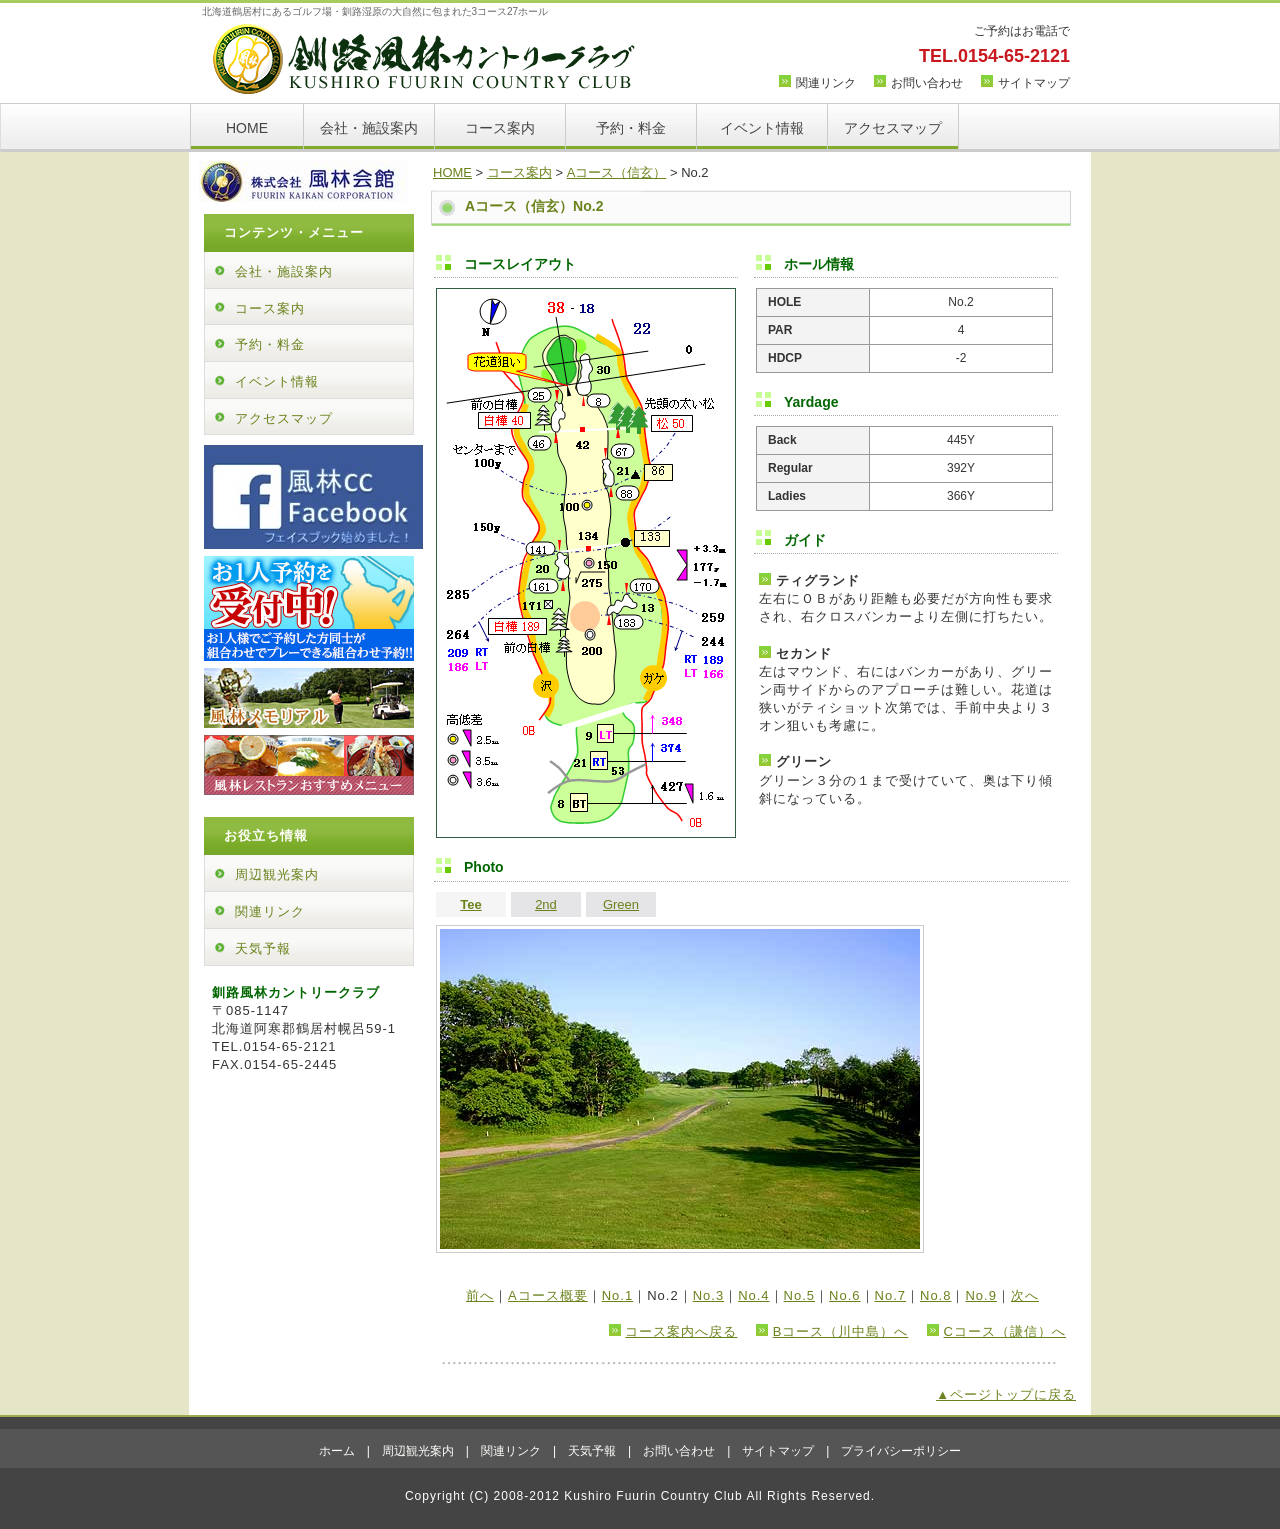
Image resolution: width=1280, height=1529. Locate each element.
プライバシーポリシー (901, 1451)
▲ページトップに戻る (1006, 1394)
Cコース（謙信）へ (1005, 1331)
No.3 (708, 1295)
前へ (480, 1295)
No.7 (890, 1295)
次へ (1025, 1295)
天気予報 (263, 948)
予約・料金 (631, 128)
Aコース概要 (548, 1295)
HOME (247, 128)
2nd (546, 904)
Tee (470, 904)
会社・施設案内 (369, 128)
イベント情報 (762, 128)
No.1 (617, 1295)
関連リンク (826, 83)
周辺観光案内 (277, 874)
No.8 (935, 1295)
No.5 (799, 1295)
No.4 (753, 1295)
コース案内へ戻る (681, 1331)
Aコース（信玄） (617, 172)
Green (621, 904)
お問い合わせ (927, 83)
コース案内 (500, 128)
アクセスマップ (893, 128)
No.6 (844, 1295)
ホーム (337, 1451)
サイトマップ (1034, 83)
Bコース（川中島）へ (841, 1331)
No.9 (980, 1295)
